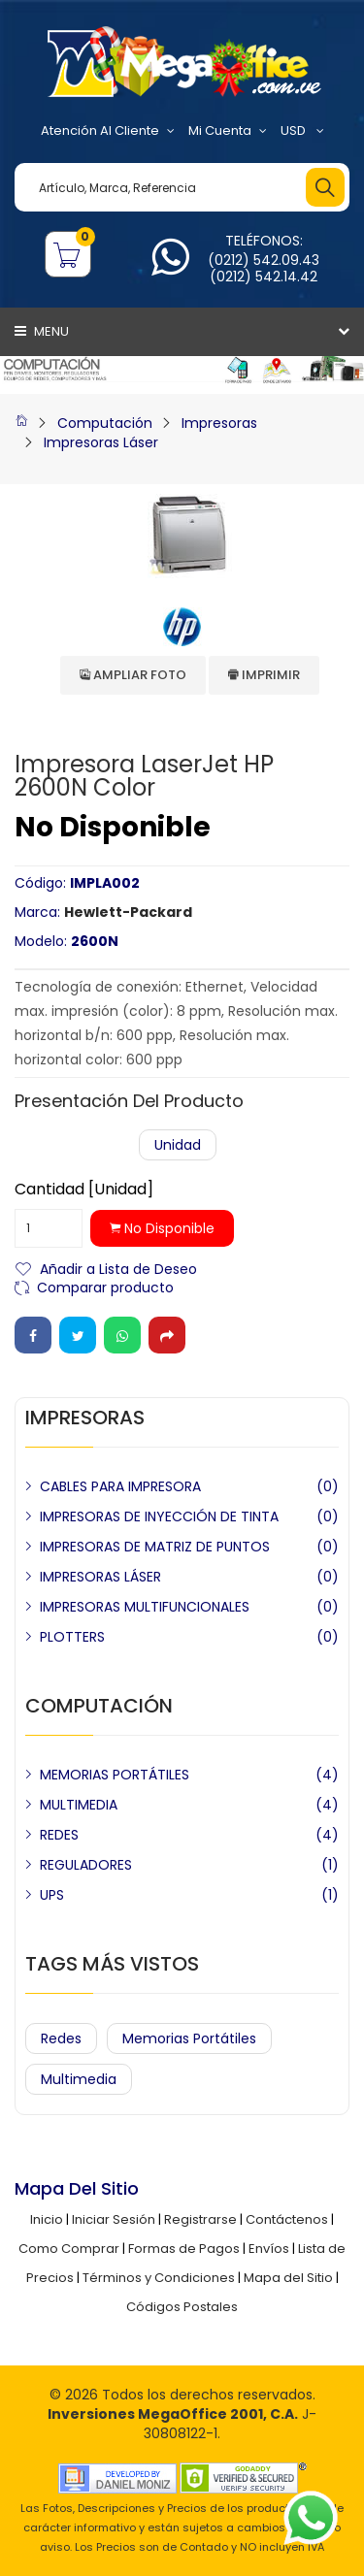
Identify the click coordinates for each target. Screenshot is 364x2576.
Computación (104, 423)
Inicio (46, 2219)
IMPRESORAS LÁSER (100, 1576)
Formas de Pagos (184, 2248)
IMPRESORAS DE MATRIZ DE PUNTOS (155, 1546)
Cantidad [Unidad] (84, 1189)
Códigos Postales (182, 2307)
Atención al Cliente (108, 131)
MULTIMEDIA (78, 1804)
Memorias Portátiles (189, 2038)
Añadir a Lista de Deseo (118, 1267)
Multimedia (78, 2079)
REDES (59, 1834)
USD (302, 131)
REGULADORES (86, 1865)
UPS (52, 1895)
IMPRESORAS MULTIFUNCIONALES (144, 1606)
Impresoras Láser (101, 442)
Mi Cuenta (227, 131)
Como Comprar (68, 2248)
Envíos (268, 2248)
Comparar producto (105, 1286)
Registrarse (200, 2219)
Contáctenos (287, 2219)
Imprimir (264, 675)
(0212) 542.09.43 (263, 260)
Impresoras (219, 423)
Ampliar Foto (133, 675)
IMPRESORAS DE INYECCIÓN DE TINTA (159, 1516)
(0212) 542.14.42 (263, 276)
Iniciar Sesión (113, 2219)
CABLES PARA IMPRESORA (120, 1486)
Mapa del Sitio (288, 2277)
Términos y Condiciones (159, 2277)
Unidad (177, 1145)
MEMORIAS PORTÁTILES (114, 1774)
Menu (42, 331)
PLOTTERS (72, 1637)
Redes (61, 2038)
